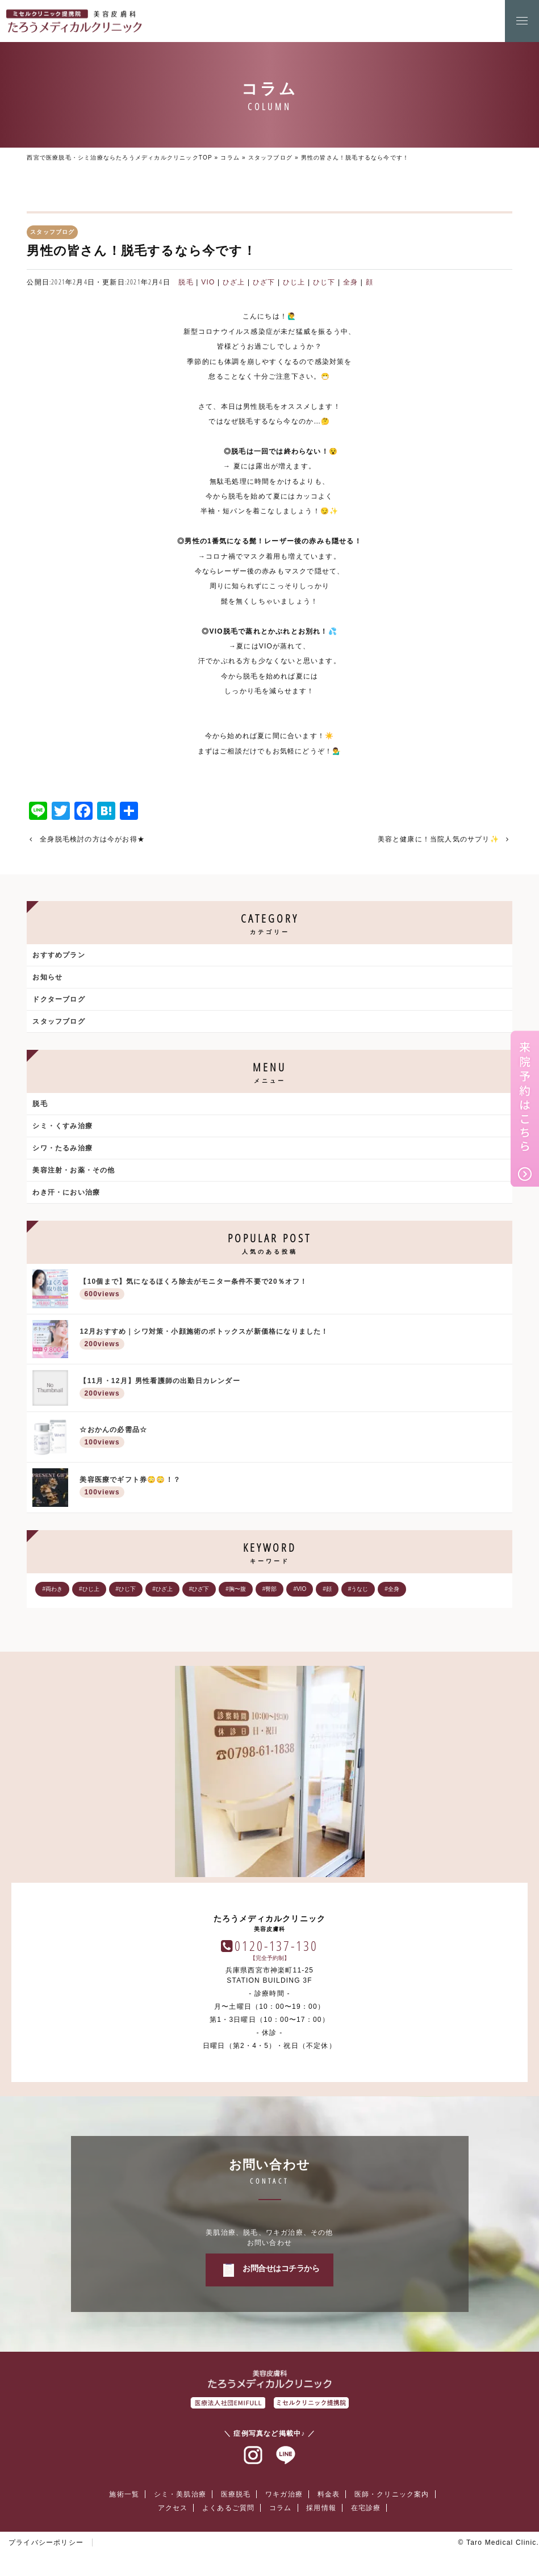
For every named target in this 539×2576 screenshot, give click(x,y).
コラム (230, 157)
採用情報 (321, 2508)
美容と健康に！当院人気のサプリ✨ (438, 839)
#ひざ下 (199, 1589)
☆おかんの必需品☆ (293, 1438)
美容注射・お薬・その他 (73, 1170)
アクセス (173, 2508)
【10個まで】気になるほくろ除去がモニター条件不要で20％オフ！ (293, 1289)
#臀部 (269, 1589)
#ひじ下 (126, 1589)
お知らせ (47, 977)
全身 (350, 282)
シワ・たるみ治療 (62, 1148)
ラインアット (286, 2456)
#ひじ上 (89, 1589)
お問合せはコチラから (281, 2268)
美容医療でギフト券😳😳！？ (293, 1488)
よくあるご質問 (228, 2508)
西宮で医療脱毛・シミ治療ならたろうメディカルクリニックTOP (119, 157)
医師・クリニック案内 (391, 2494)
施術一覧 (124, 2494)
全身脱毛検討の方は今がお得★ (92, 839)
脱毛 (185, 282)
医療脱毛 (236, 2494)
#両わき (52, 1589)
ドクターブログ (58, 999)
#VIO (299, 1589)
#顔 (327, 1589)
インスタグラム (253, 2456)
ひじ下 (324, 282)
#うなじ (358, 1589)
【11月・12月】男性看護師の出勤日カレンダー (293, 1389)
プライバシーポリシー (46, 2542)
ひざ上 (234, 282)
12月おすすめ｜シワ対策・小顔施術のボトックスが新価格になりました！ (293, 1339)
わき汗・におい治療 (66, 1192)
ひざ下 (264, 282)
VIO (208, 282)
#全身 (392, 1589)
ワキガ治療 (284, 2494)
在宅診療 (366, 2508)
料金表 (328, 2494)
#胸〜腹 (235, 1589)
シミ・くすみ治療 (62, 1126)
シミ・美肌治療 (180, 2494)
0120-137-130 (276, 1945)
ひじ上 (294, 282)
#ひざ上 (162, 1589)
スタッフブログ (270, 157)
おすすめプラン (58, 955)
